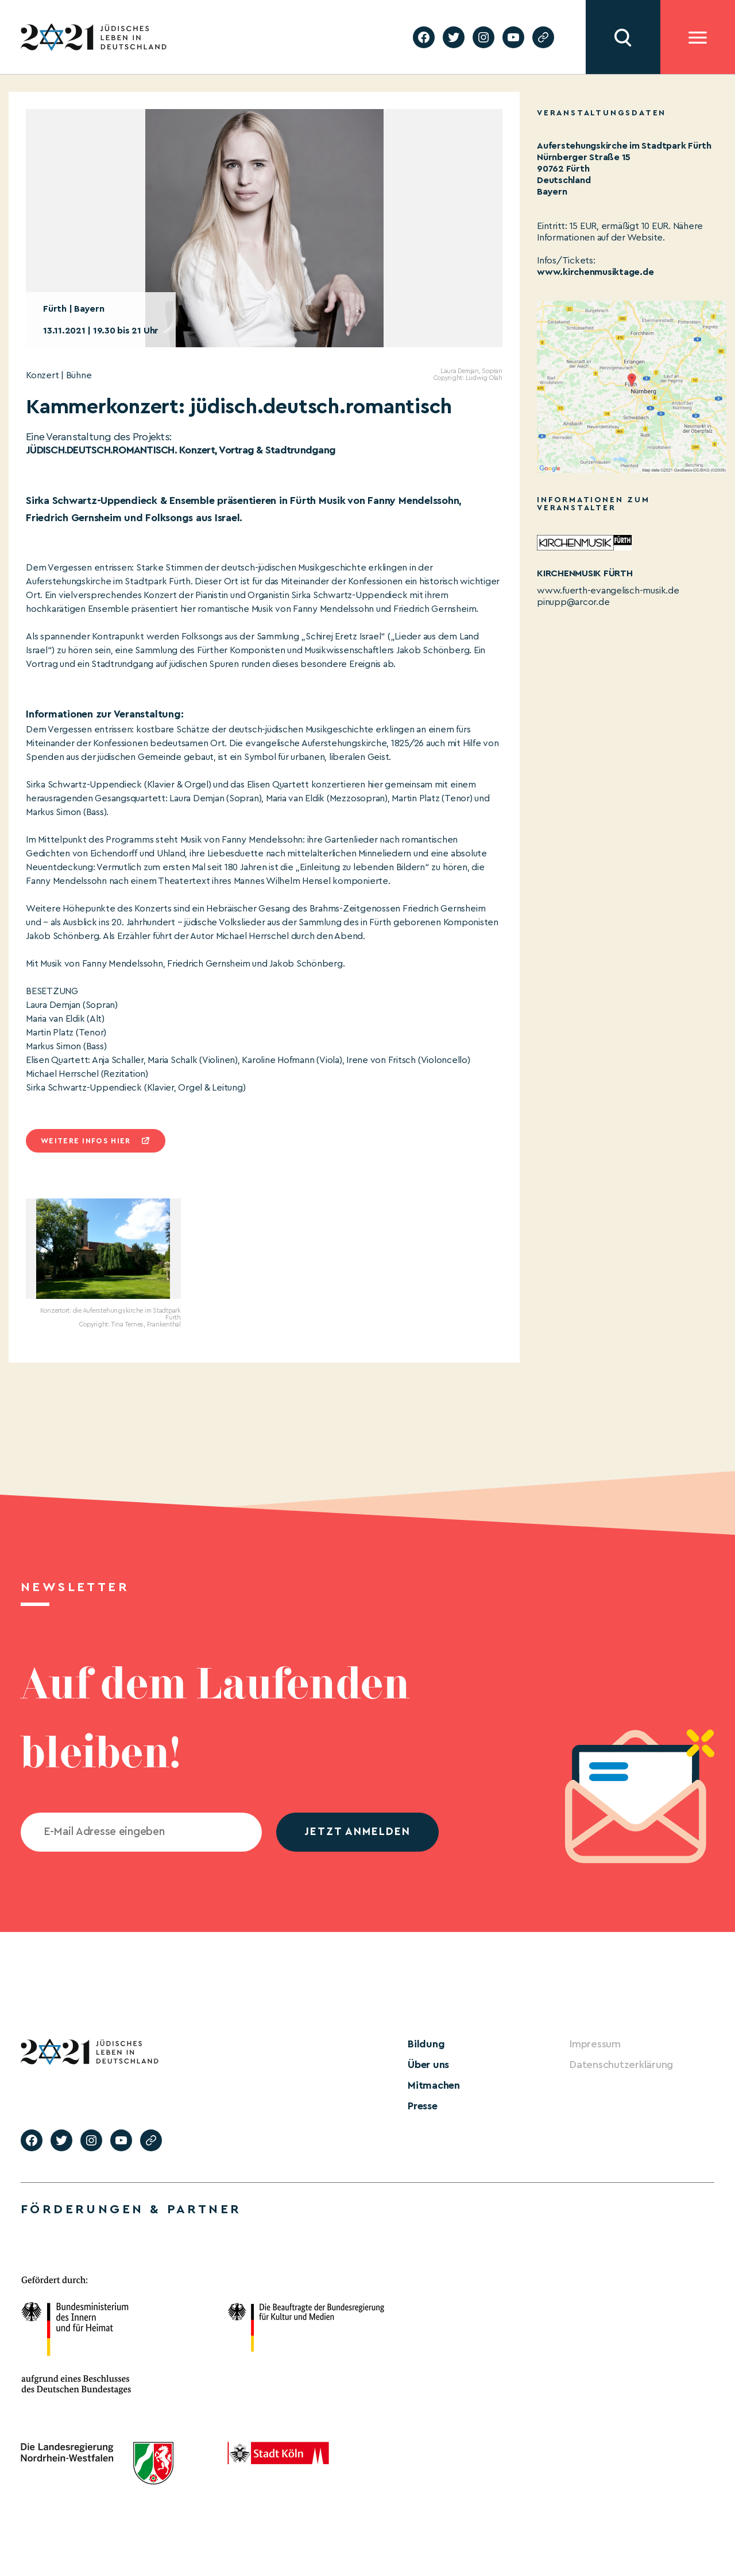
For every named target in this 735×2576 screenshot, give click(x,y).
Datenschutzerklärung (621, 2064)
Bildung (426, 2044)
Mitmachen (434, 2085)
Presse (423, 2106)
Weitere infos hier (85, 1141)
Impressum (595, 2044)
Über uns (428, 2064)
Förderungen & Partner (131, 2209)
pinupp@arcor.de (573, 602)
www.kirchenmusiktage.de (595, 272)
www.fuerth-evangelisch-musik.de (608, 590)
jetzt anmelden (357, 1831)
